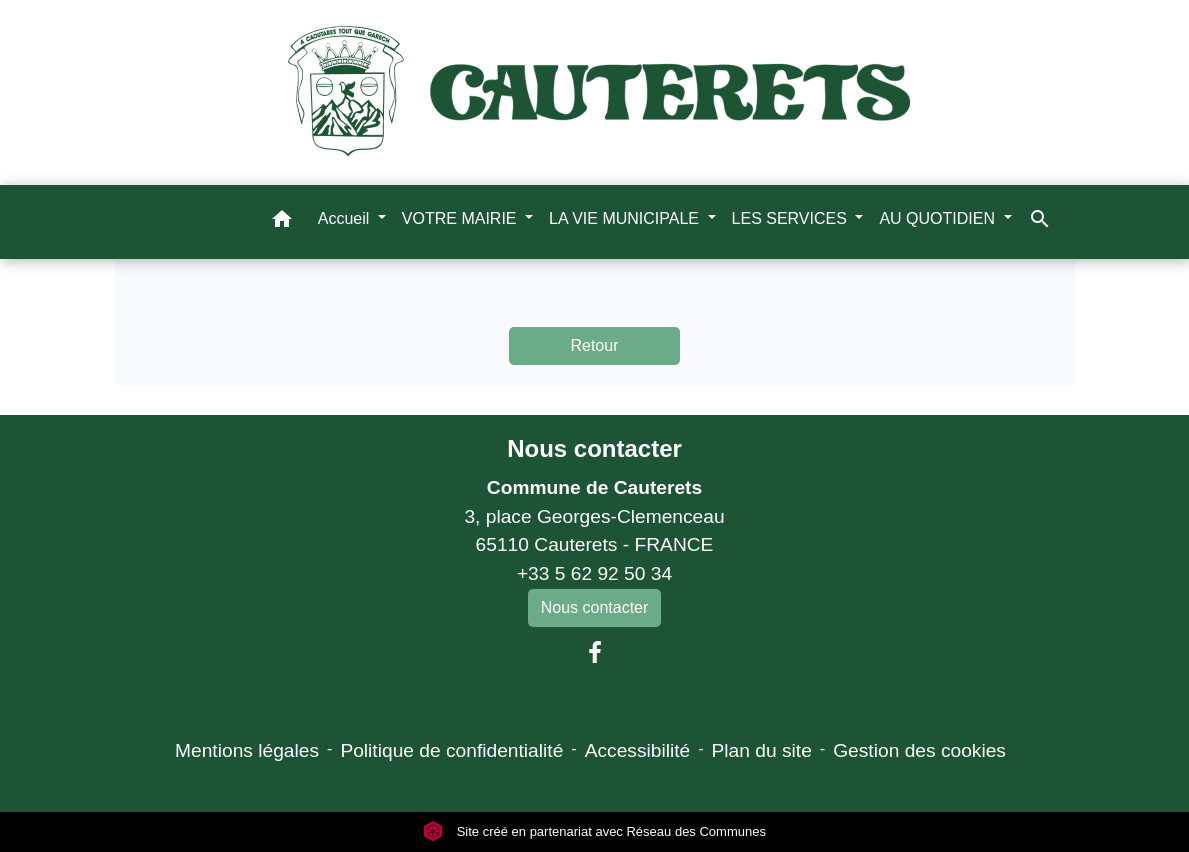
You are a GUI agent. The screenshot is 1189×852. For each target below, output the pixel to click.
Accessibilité (638, 750)
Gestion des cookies (919, 750)
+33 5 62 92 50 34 (594, 573)
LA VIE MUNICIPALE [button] (626, 218)
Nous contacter (594, 448)
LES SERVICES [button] (792, 218)
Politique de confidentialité (451, 750)
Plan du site (762, 750)
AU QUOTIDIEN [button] (939, 218)
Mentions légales (247, 750)
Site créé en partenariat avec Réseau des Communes (594, 831)
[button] (282, 222)
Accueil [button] (346, 218)
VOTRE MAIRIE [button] (461, 218)
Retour (594, 345)
